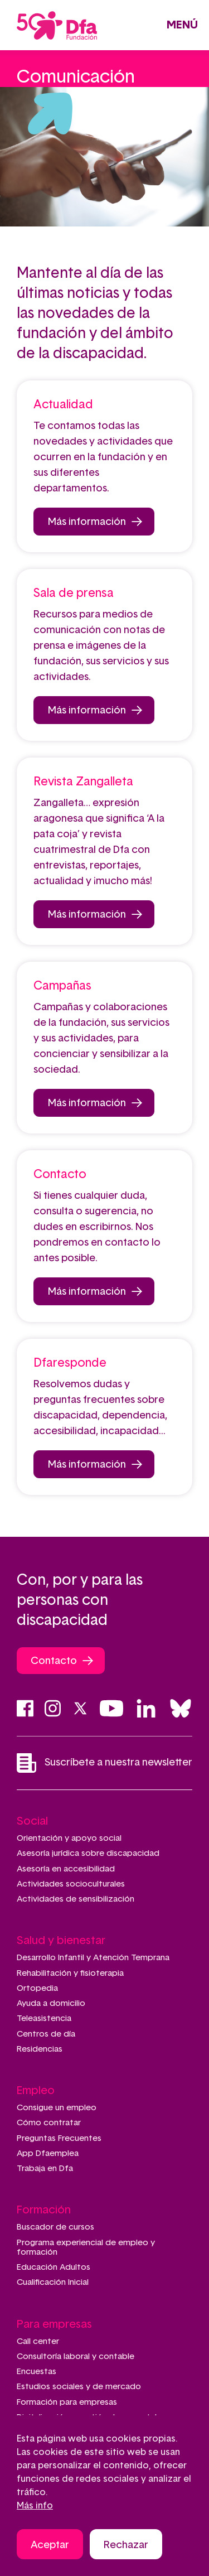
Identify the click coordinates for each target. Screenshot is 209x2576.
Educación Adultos (53, 2267)
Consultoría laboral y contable (75, 2356)
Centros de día (46, 2034)
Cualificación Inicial (53, 2282)
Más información (87, 522)
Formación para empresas (67, 2402)
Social (32, 1821)
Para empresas (54, 2324)
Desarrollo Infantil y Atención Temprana (93, 1957)
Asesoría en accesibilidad (66, 1869)
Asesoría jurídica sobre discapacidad (88, 1853)
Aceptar (50, 2548)
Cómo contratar (49, 2123)
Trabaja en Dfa (45, 2168)
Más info (35, 2508)
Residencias (39, 2049)
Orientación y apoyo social (69, 1838)
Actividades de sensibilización (75, 1899)
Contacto (54, 1661)
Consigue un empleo (56, 2108)
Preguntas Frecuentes (59, 2138)
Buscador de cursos (55, 2227)
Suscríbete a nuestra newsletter (104, 1763)
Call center (38, 2341)
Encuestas (36, 2371)
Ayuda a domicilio (51, 2003)
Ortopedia (37, 1988)
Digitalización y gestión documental (87, 2417)
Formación (44, 2210)
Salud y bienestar (61, 1940)
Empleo (36, 2090)
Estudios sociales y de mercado (79, 2386)
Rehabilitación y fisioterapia (70, 1973)
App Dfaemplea (48, 2153)
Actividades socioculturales (71, 1884)
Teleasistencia (44, 2018)
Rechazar (126, 2548)
